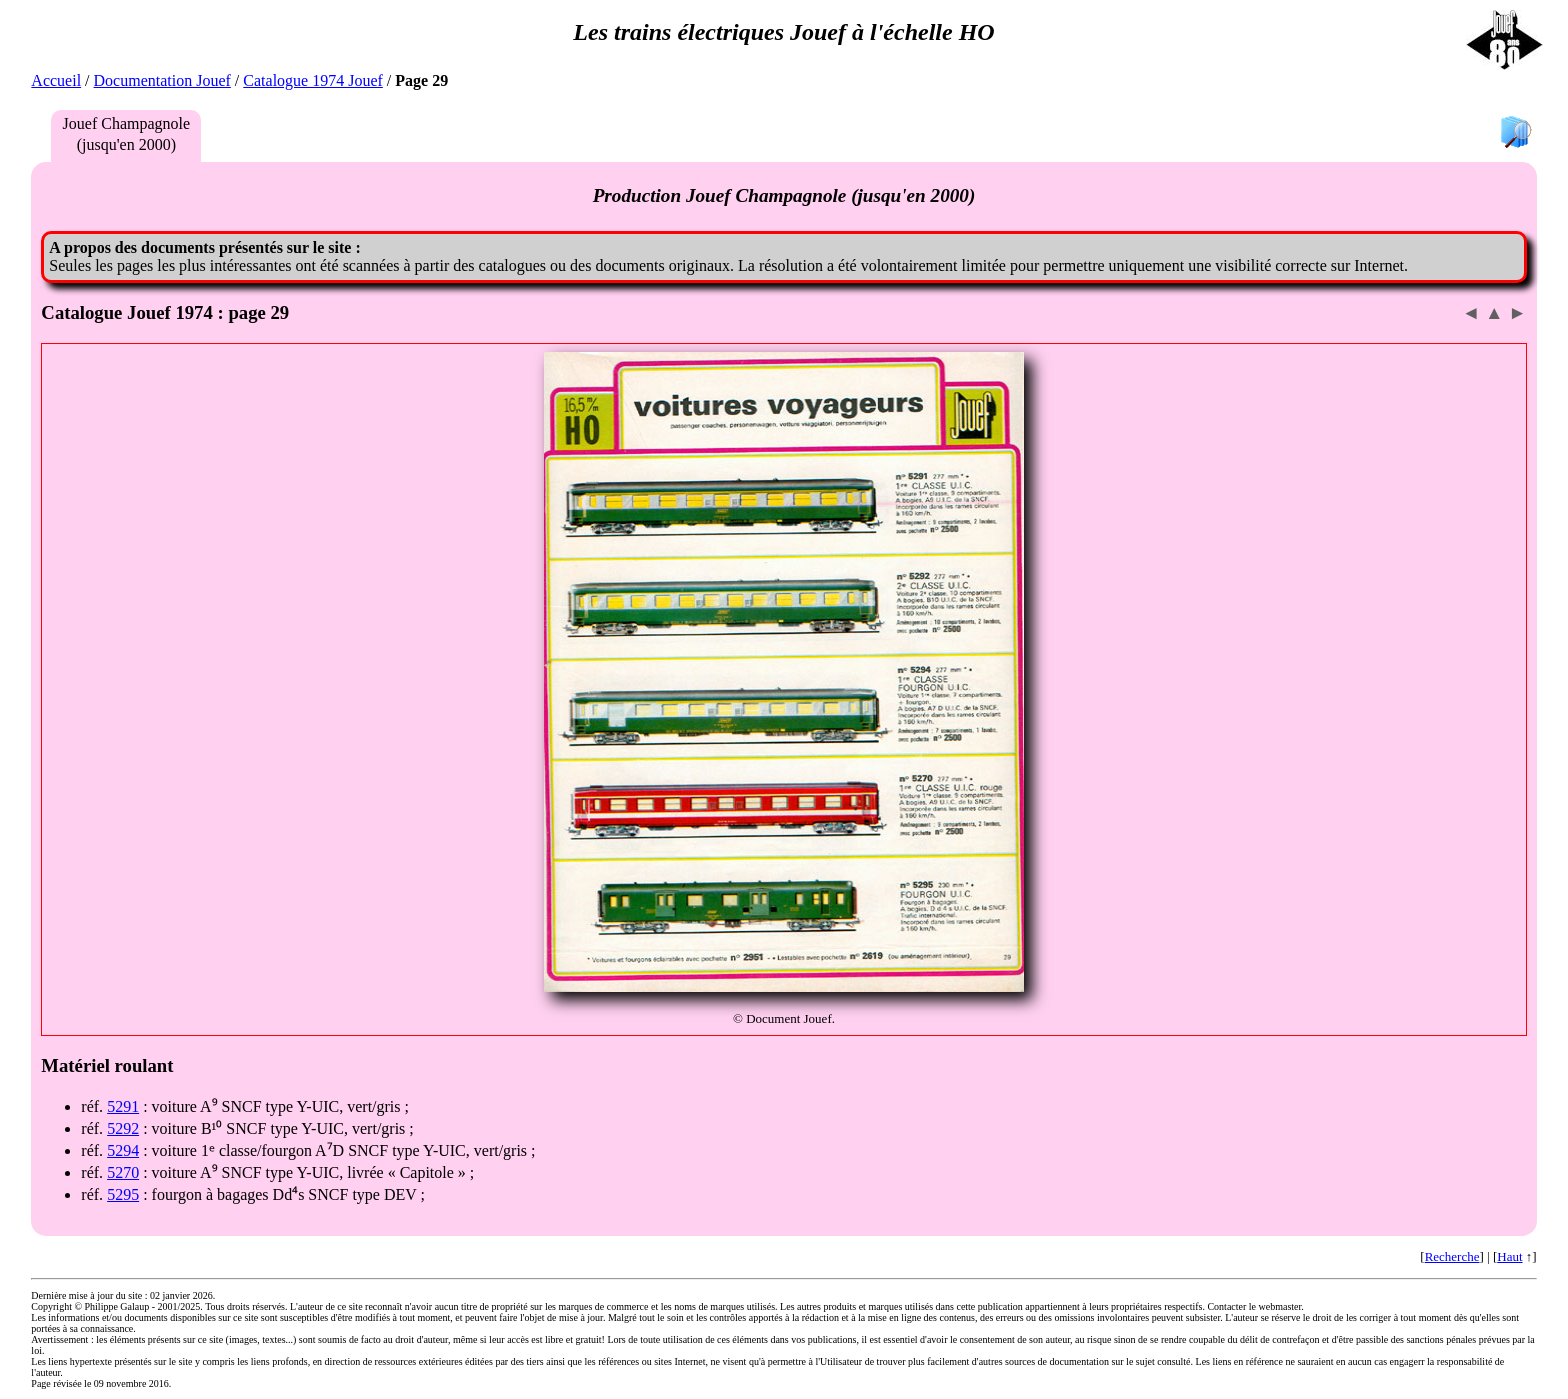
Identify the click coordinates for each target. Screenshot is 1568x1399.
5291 (123, 1106)
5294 (123, 1150)
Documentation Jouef (162, 80)
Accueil (56, 80)
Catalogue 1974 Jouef (313, 80)
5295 (123, 1194)
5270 (123, 1172)
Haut (1509, 1256)
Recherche (1452, 1256)
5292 (123, 1128)
